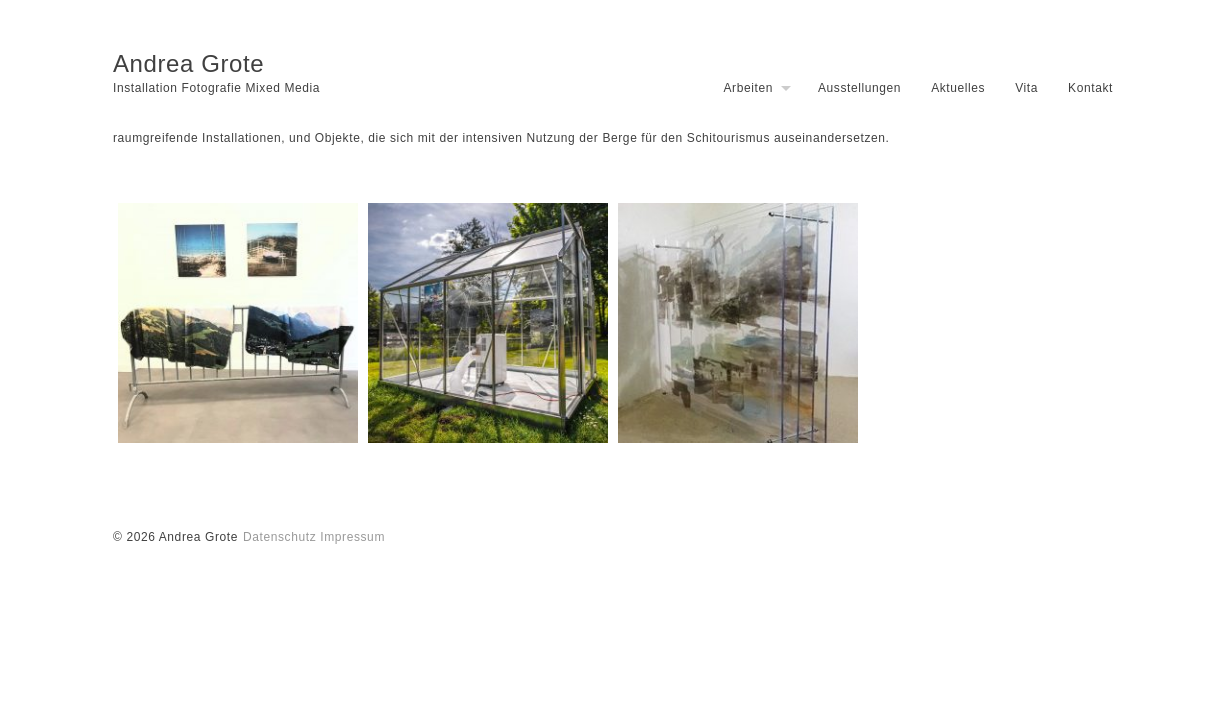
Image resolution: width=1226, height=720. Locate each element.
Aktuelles (958, 88)
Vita (1026, 88)
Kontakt (1090, 88)
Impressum (352, 537)
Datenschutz (279, 537)
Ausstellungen (859, 88)
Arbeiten (748, 88)
